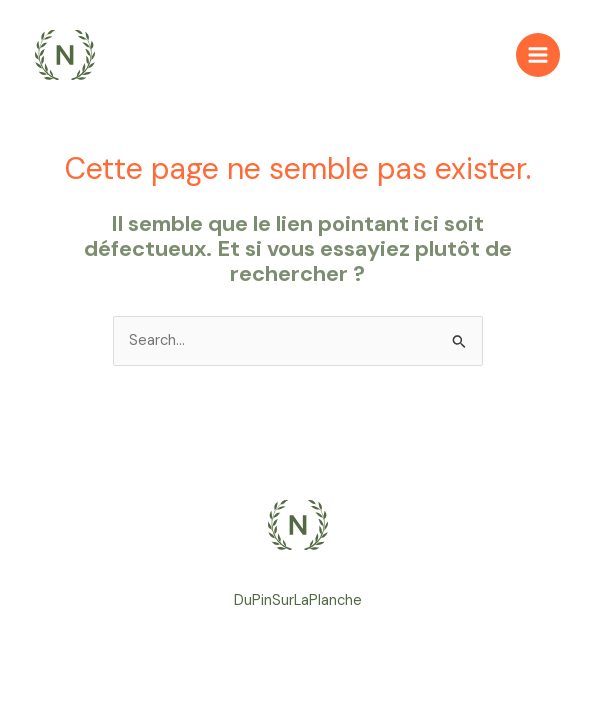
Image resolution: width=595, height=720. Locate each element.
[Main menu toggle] (538, 55)
